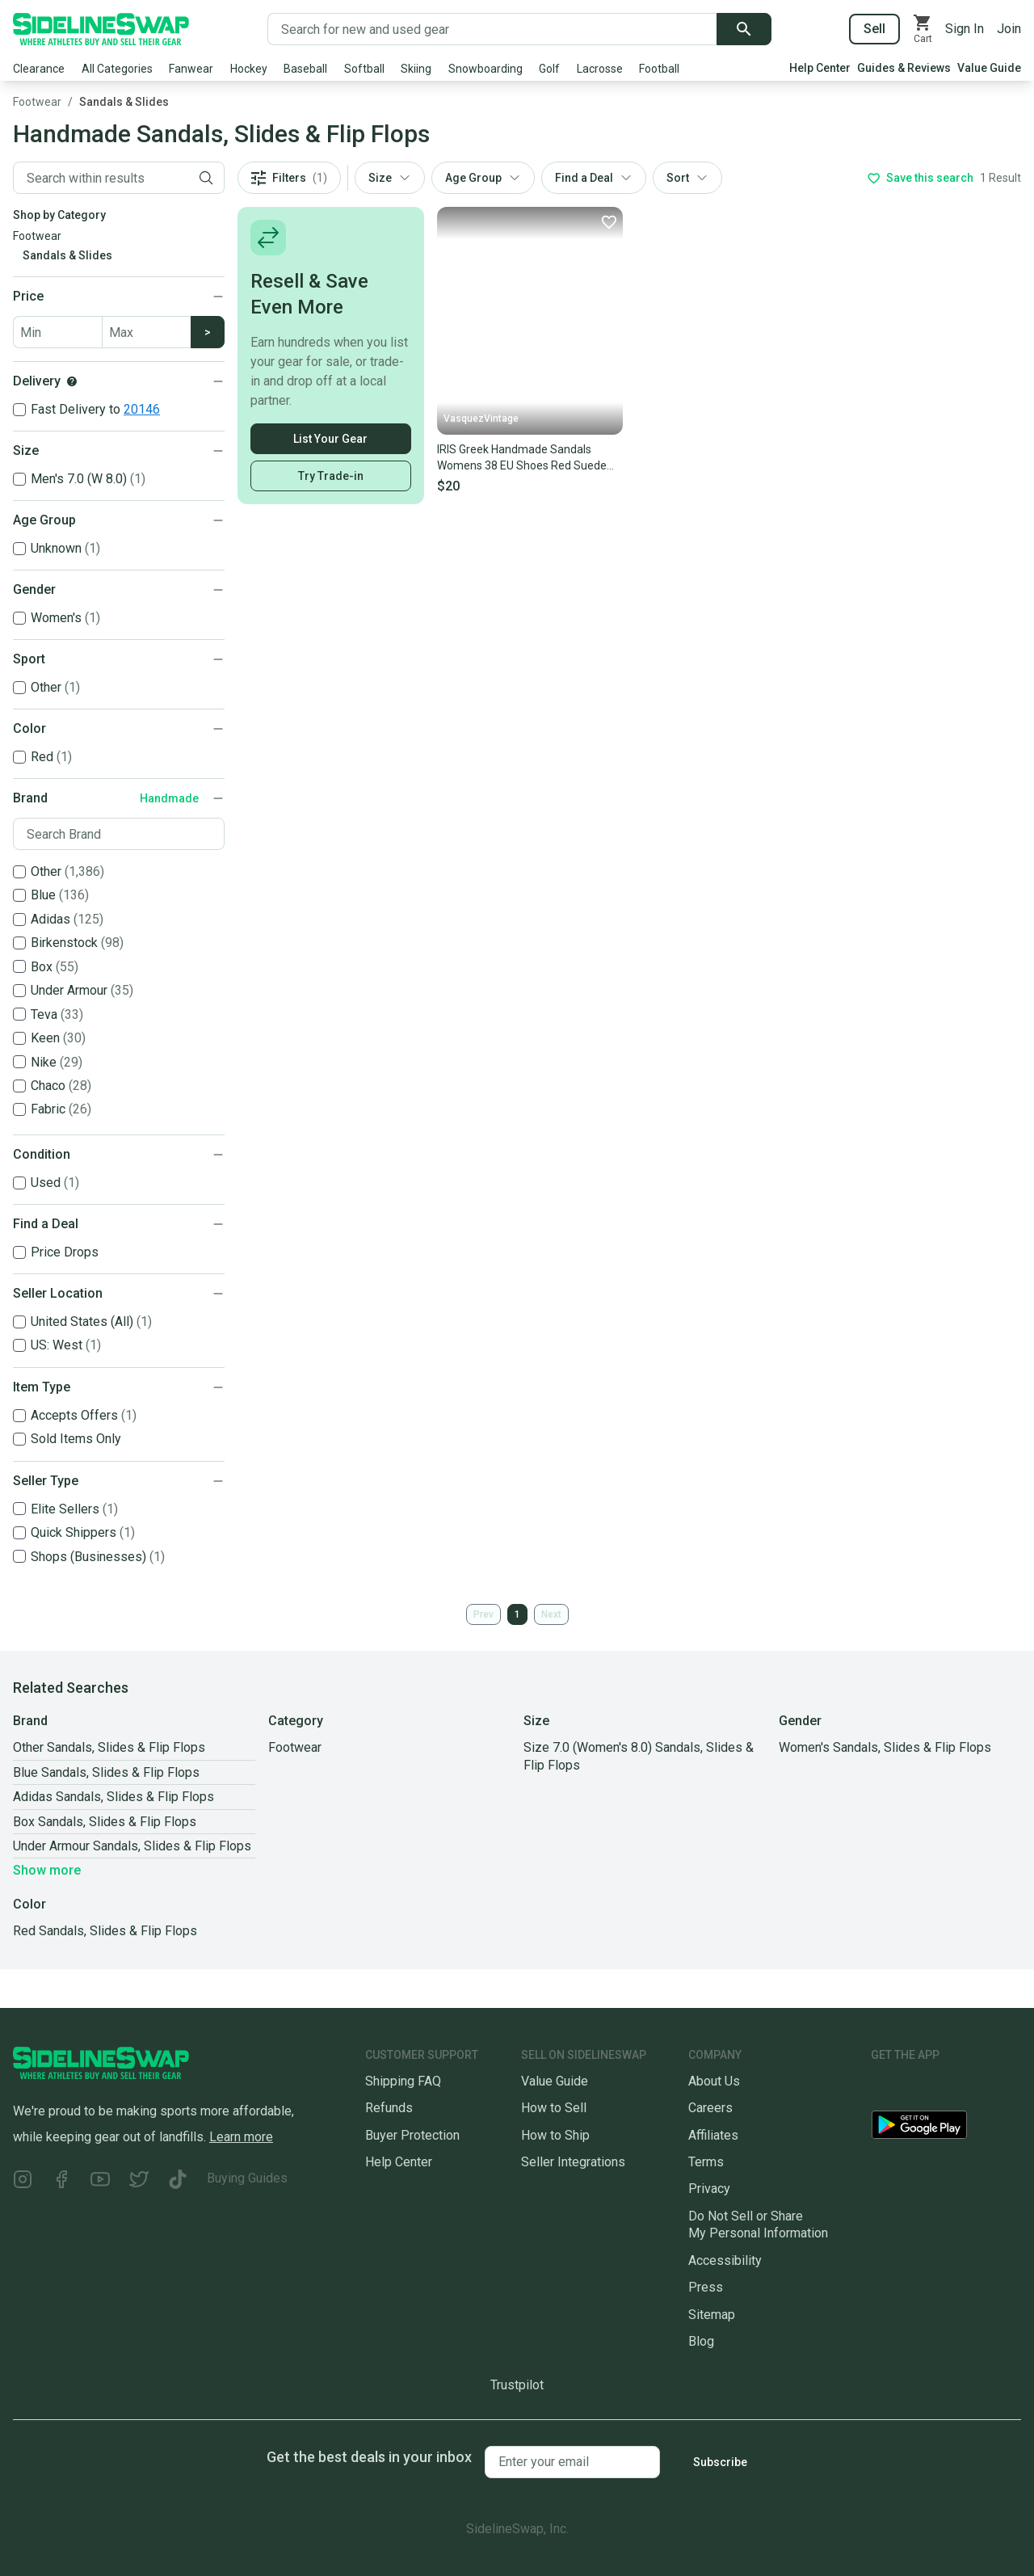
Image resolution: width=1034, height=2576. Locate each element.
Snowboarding (485, 68)
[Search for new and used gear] (492, 29)
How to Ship (555, 2135)
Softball (364, 68)
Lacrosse (600, 68)
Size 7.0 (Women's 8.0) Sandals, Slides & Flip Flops (638, 1756)
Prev (483, 1614)
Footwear (37, 101)
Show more (47, 1870)
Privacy (709, 2188)
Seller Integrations (573, 2162)
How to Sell (553, 2107)
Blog (701, 2341)
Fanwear (191, 68)
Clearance (39, 68)
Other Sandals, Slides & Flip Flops (109, 1747)
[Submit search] (744, 29)
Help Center (820, 67)
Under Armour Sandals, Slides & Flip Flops (132, 1846)
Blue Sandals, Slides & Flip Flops (106, 1772)
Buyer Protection (412, 2135)
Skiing (416, 68)
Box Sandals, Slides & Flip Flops (104, 1821)
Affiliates (713, 2135)
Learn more (241, 2137)
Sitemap (711, 2314)
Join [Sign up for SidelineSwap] (1009, 28)
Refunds (389, 2107)
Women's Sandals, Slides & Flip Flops (885, 1747)
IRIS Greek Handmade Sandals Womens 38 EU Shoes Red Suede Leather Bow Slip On (522, 458)
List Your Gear (330, 438)
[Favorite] (608, 221)
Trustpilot (517, 2385)
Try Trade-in (331, 475)
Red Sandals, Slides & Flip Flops (105, 1930)
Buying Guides (247, 2178)
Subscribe (720, 2462)
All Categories (117, 68)
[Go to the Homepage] (101, 29)
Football (659, 68)
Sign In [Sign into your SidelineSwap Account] (964, 28)
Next (551, 1614)
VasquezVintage (481, 418)
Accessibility (725, 2260)
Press (705, 2287)
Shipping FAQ (403, 2081)
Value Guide (989, 67)
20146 (142, 409)
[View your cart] (922, 29)
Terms (706, 2162)
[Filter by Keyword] (101, 177)
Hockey (248, 68)
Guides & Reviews (904, 67)
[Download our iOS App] (931, 2087)
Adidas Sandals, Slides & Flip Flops (113, 1796)
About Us (714, 2081)
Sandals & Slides (124, 101)
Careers (710, 2107)
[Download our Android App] (946, 2128)
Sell (874, 28)
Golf (549, 68)
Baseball (305, 68)
